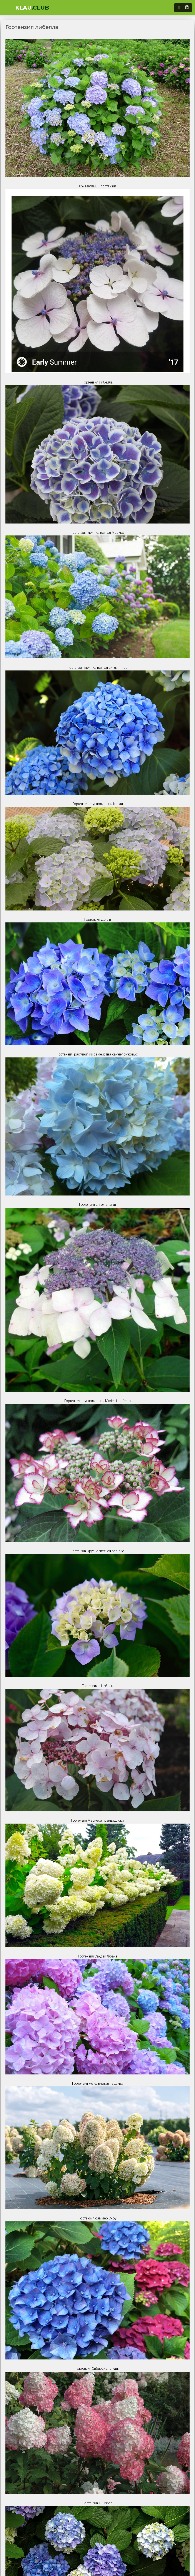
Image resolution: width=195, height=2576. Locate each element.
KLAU (32, 7)
